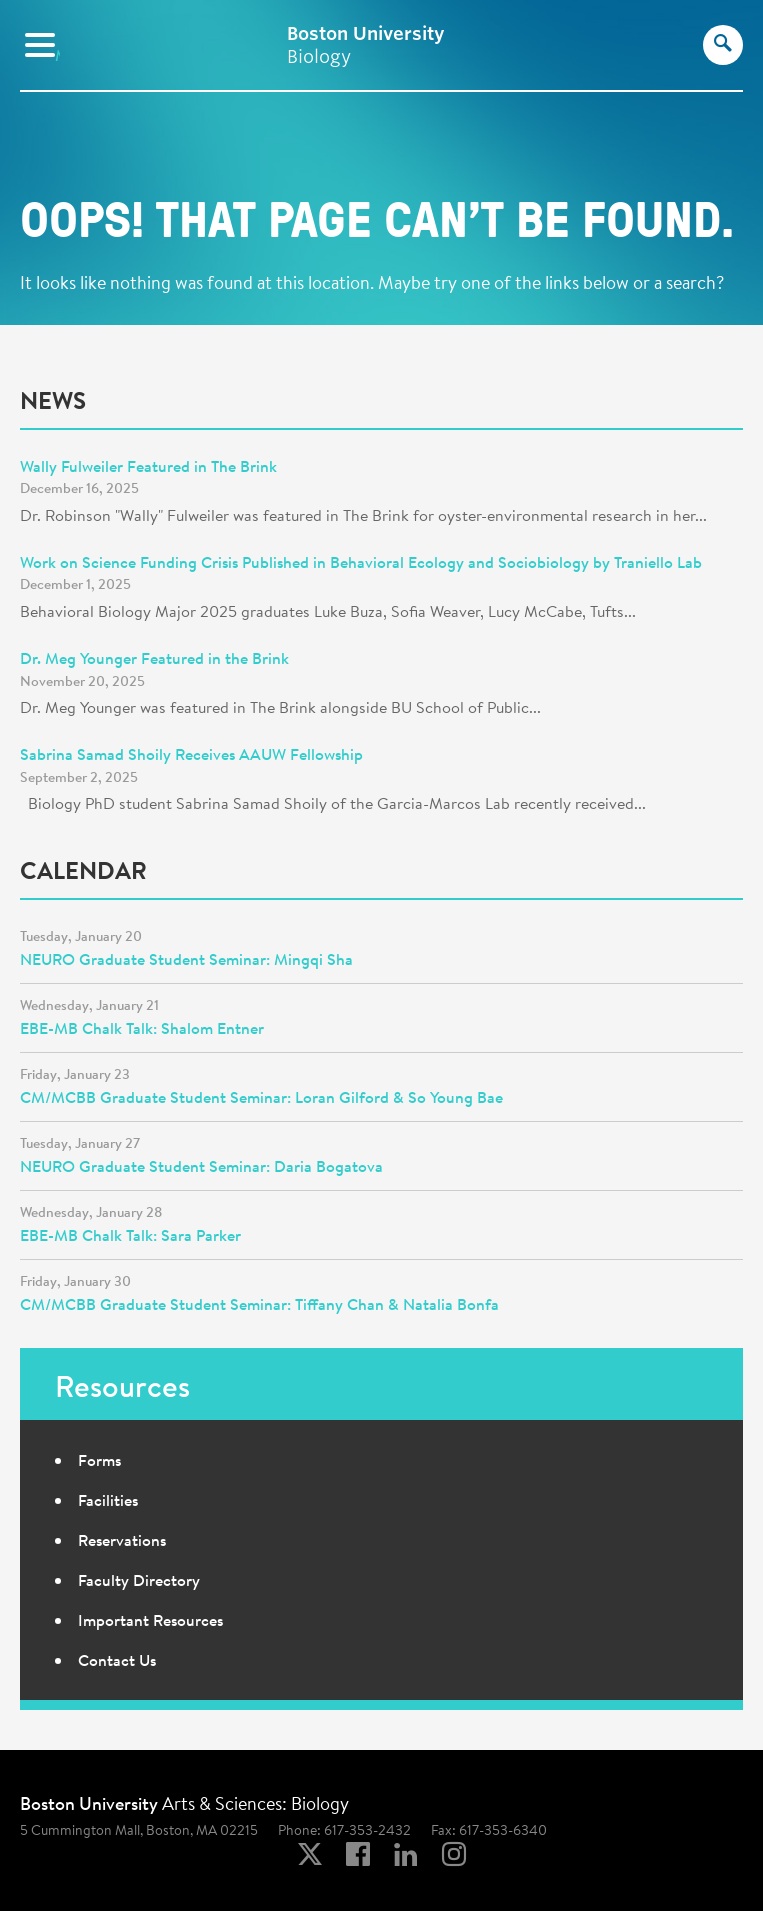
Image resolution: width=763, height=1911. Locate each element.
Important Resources (150, 1620)
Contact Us (117, 1660)
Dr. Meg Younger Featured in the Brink (154, 658)
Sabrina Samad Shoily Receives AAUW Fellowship (191, 754)
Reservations (122, 1540)
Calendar (83, 870)
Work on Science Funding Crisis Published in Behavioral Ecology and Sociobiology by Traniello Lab (361, 562)
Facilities (108, 1500)
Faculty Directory (139, 1580)
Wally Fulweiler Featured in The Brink (148, 466)
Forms (99, 1460)
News (53, 400)
